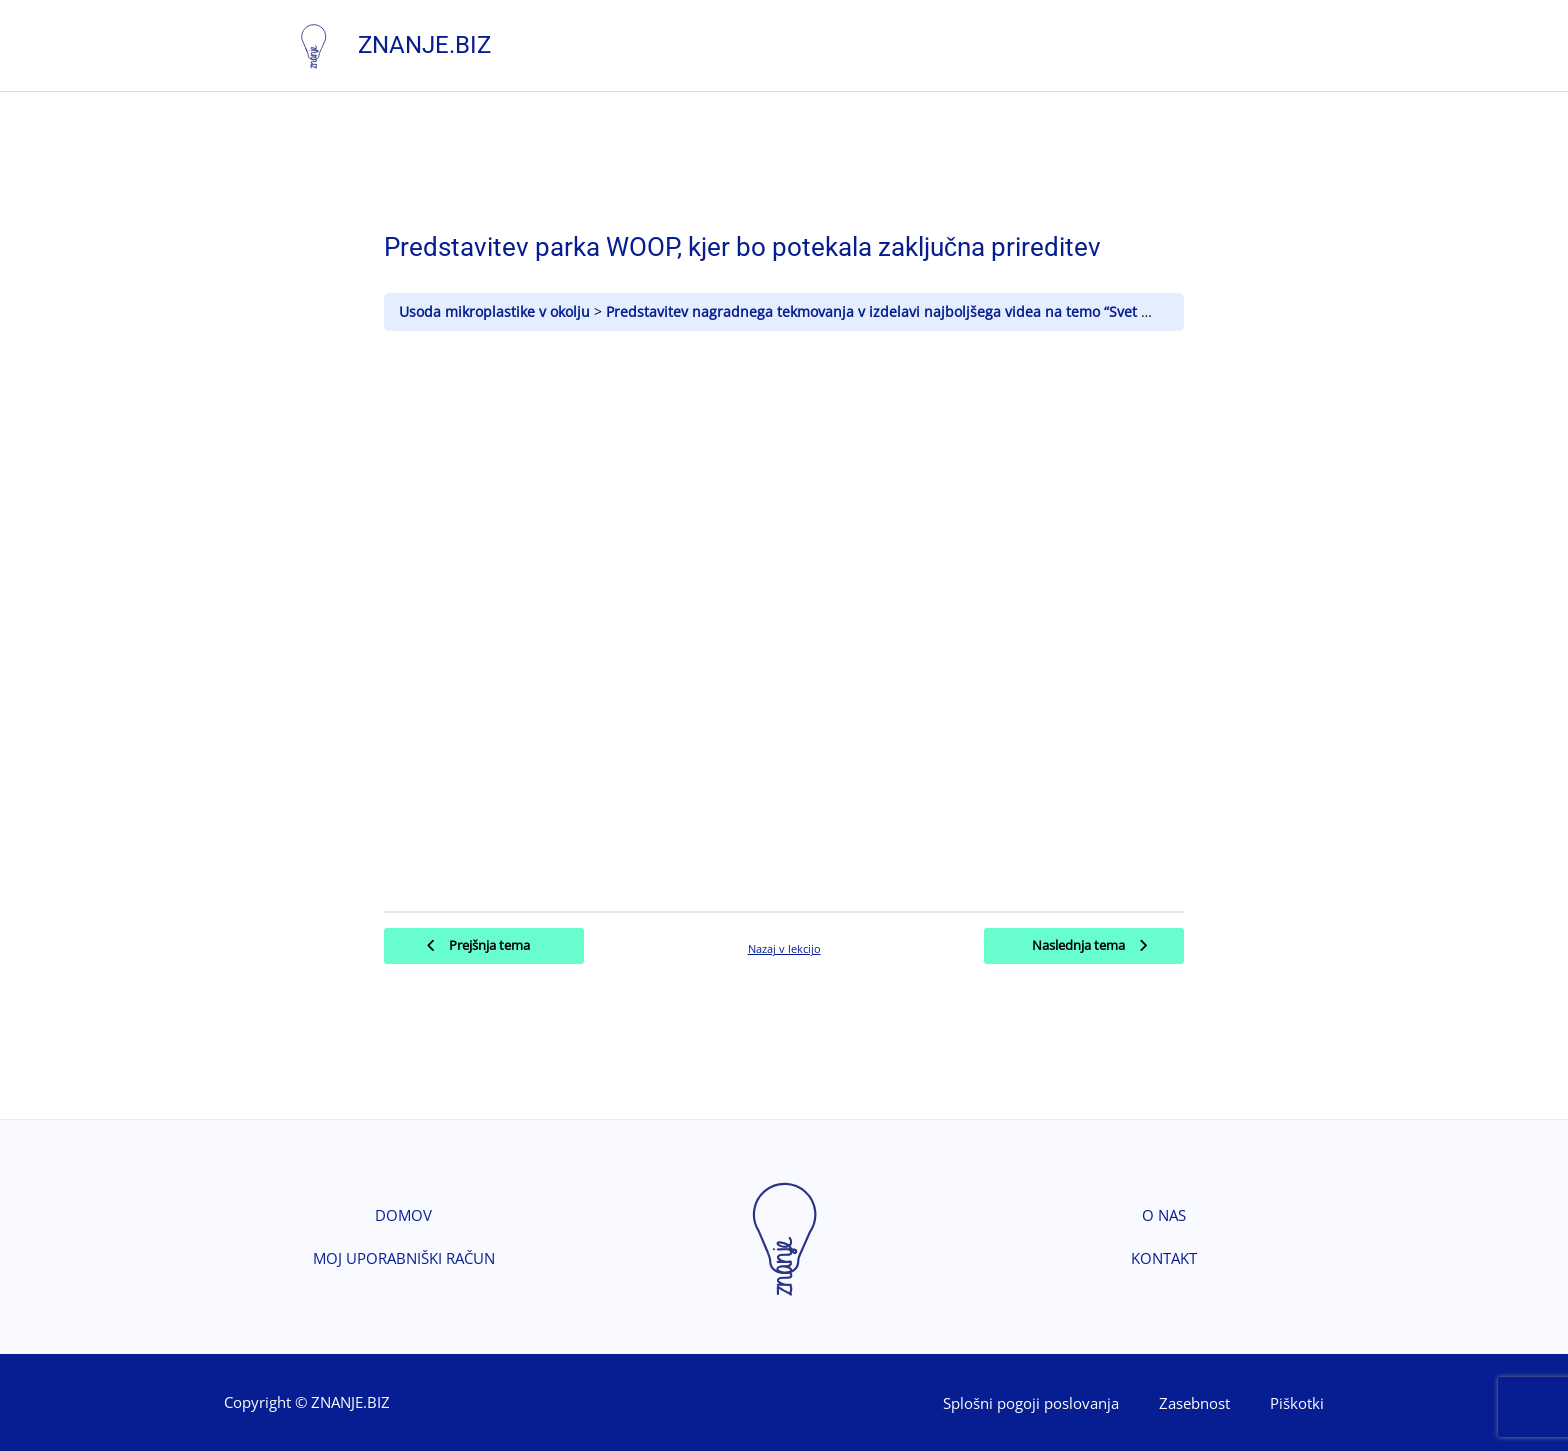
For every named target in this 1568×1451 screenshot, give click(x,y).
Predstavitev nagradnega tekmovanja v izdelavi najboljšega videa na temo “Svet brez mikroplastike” (940, 310)
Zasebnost (1194, 1402)
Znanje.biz (425, 44)
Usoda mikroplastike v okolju (496, 310)
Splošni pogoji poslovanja (1031, 1402)
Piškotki (1297, 1402)
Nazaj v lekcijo (784, 947)
